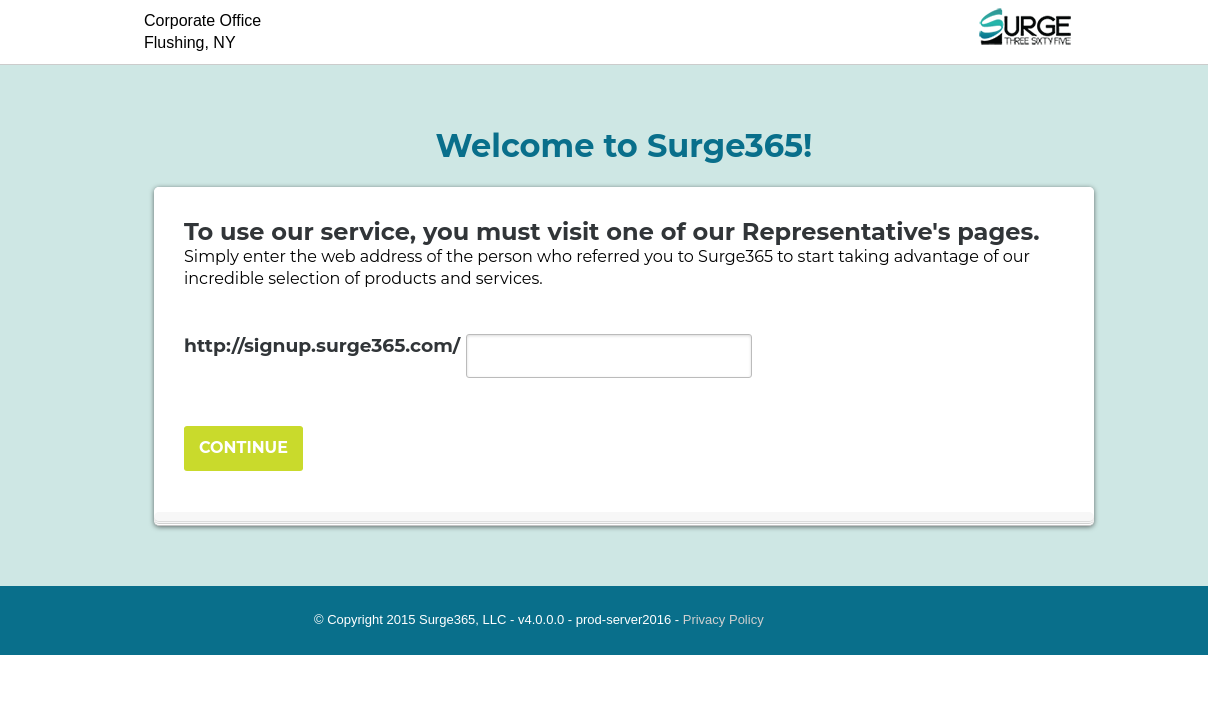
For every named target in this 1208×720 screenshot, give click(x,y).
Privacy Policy (723, 619)
